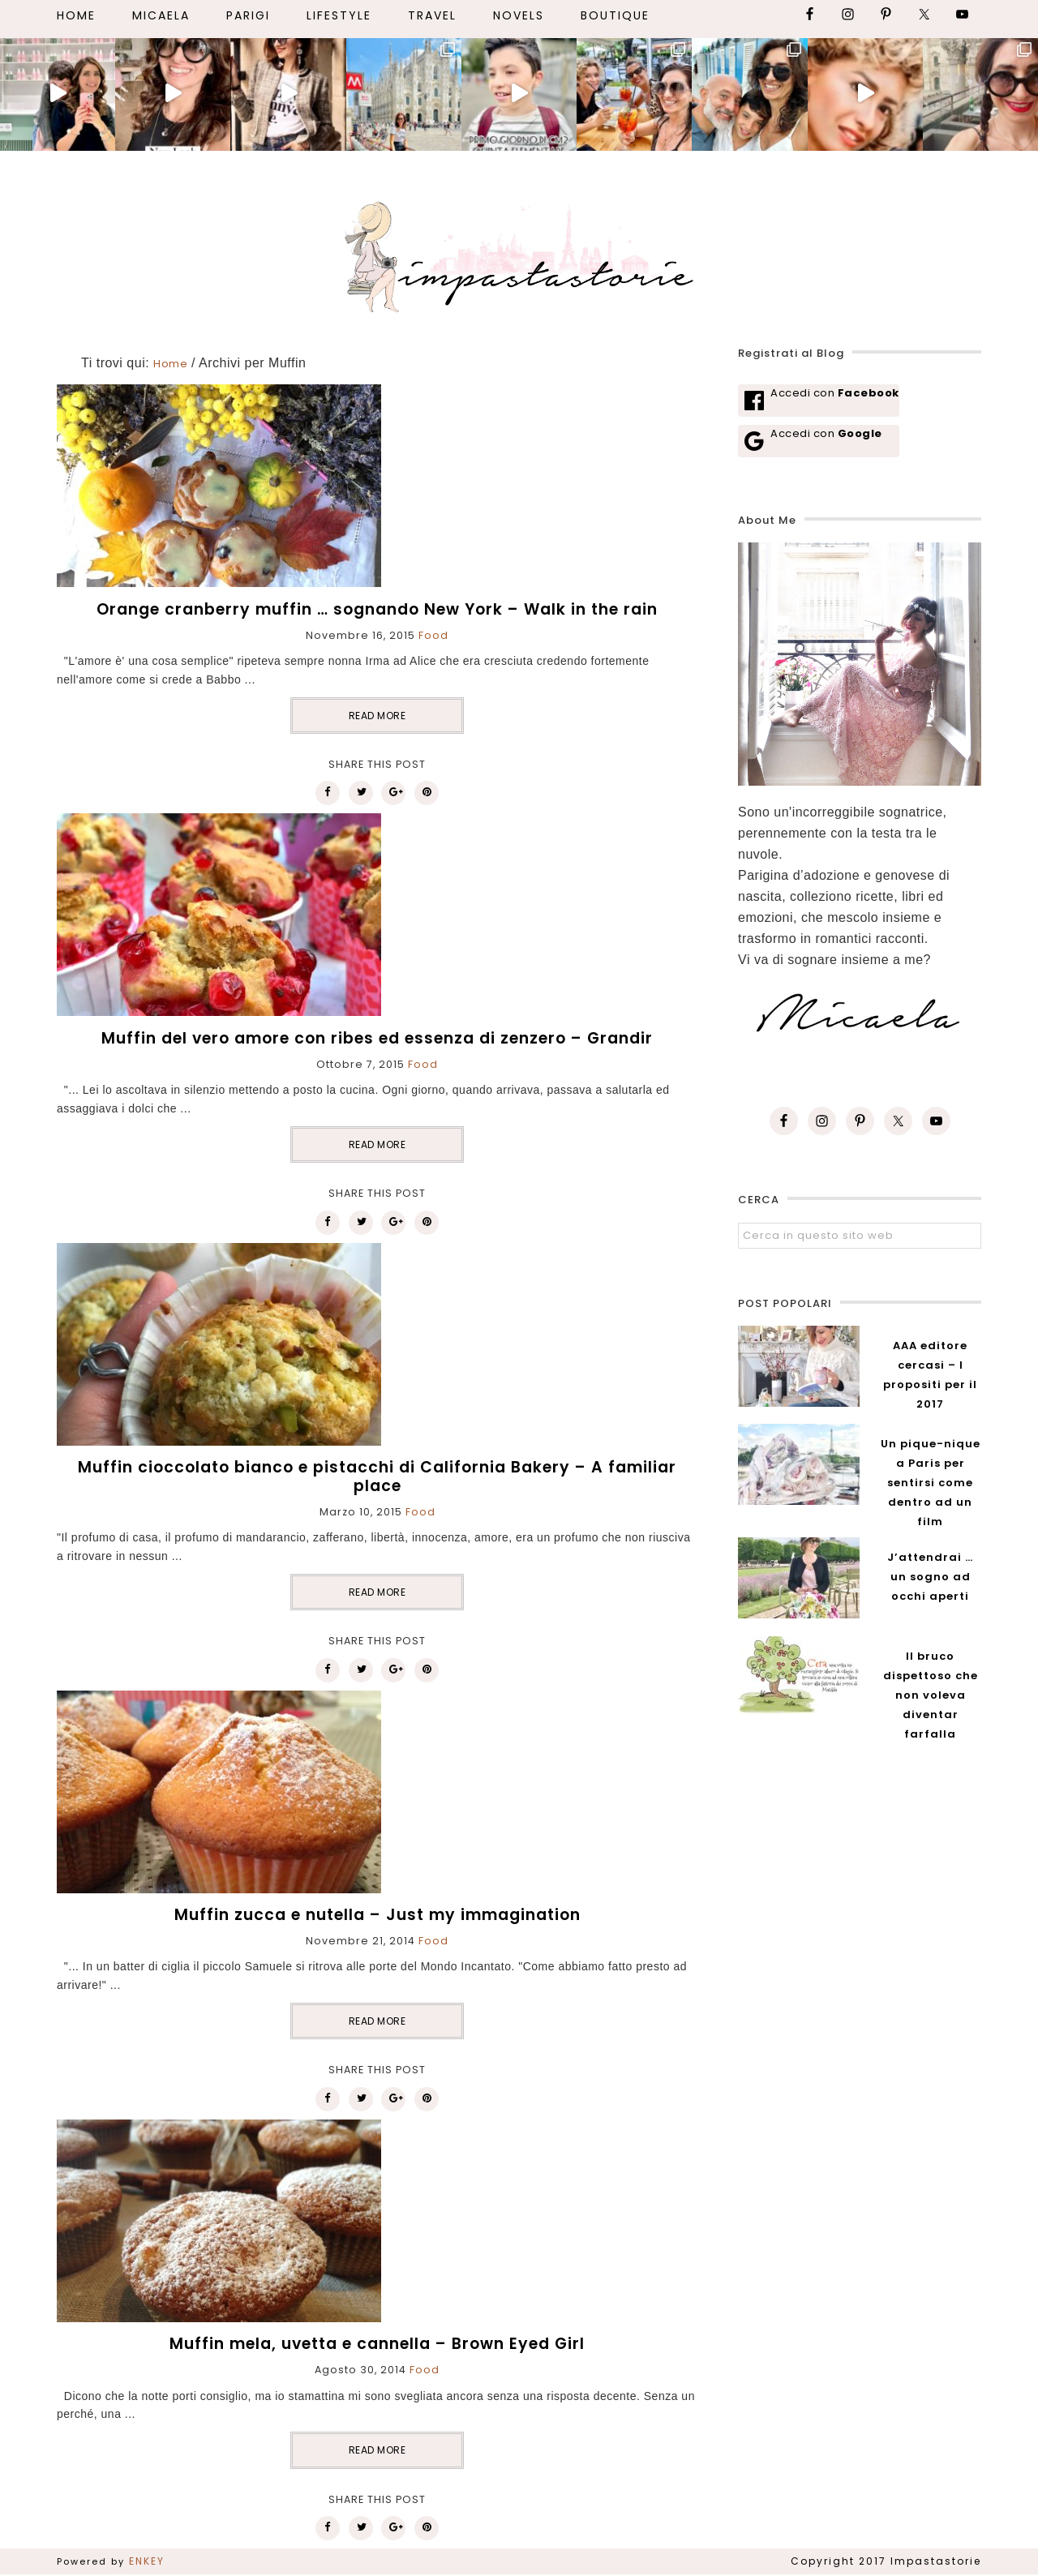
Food (433, 635)
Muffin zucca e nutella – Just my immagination (377, 1915)
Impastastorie (519, 254)
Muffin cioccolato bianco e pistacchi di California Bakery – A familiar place (377, 1476)
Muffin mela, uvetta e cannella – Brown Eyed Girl (377, 2344)
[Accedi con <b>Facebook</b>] (818, 400)
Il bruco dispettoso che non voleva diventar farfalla (930, 1695)
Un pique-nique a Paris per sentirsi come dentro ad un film (930, 1482)
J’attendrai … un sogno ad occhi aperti (930, 1576)
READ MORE (377, 715)
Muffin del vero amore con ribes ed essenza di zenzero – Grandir (377, 1038)
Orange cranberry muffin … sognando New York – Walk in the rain (377, 609)
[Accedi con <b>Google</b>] (818, 441)
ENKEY (147, 2561)
